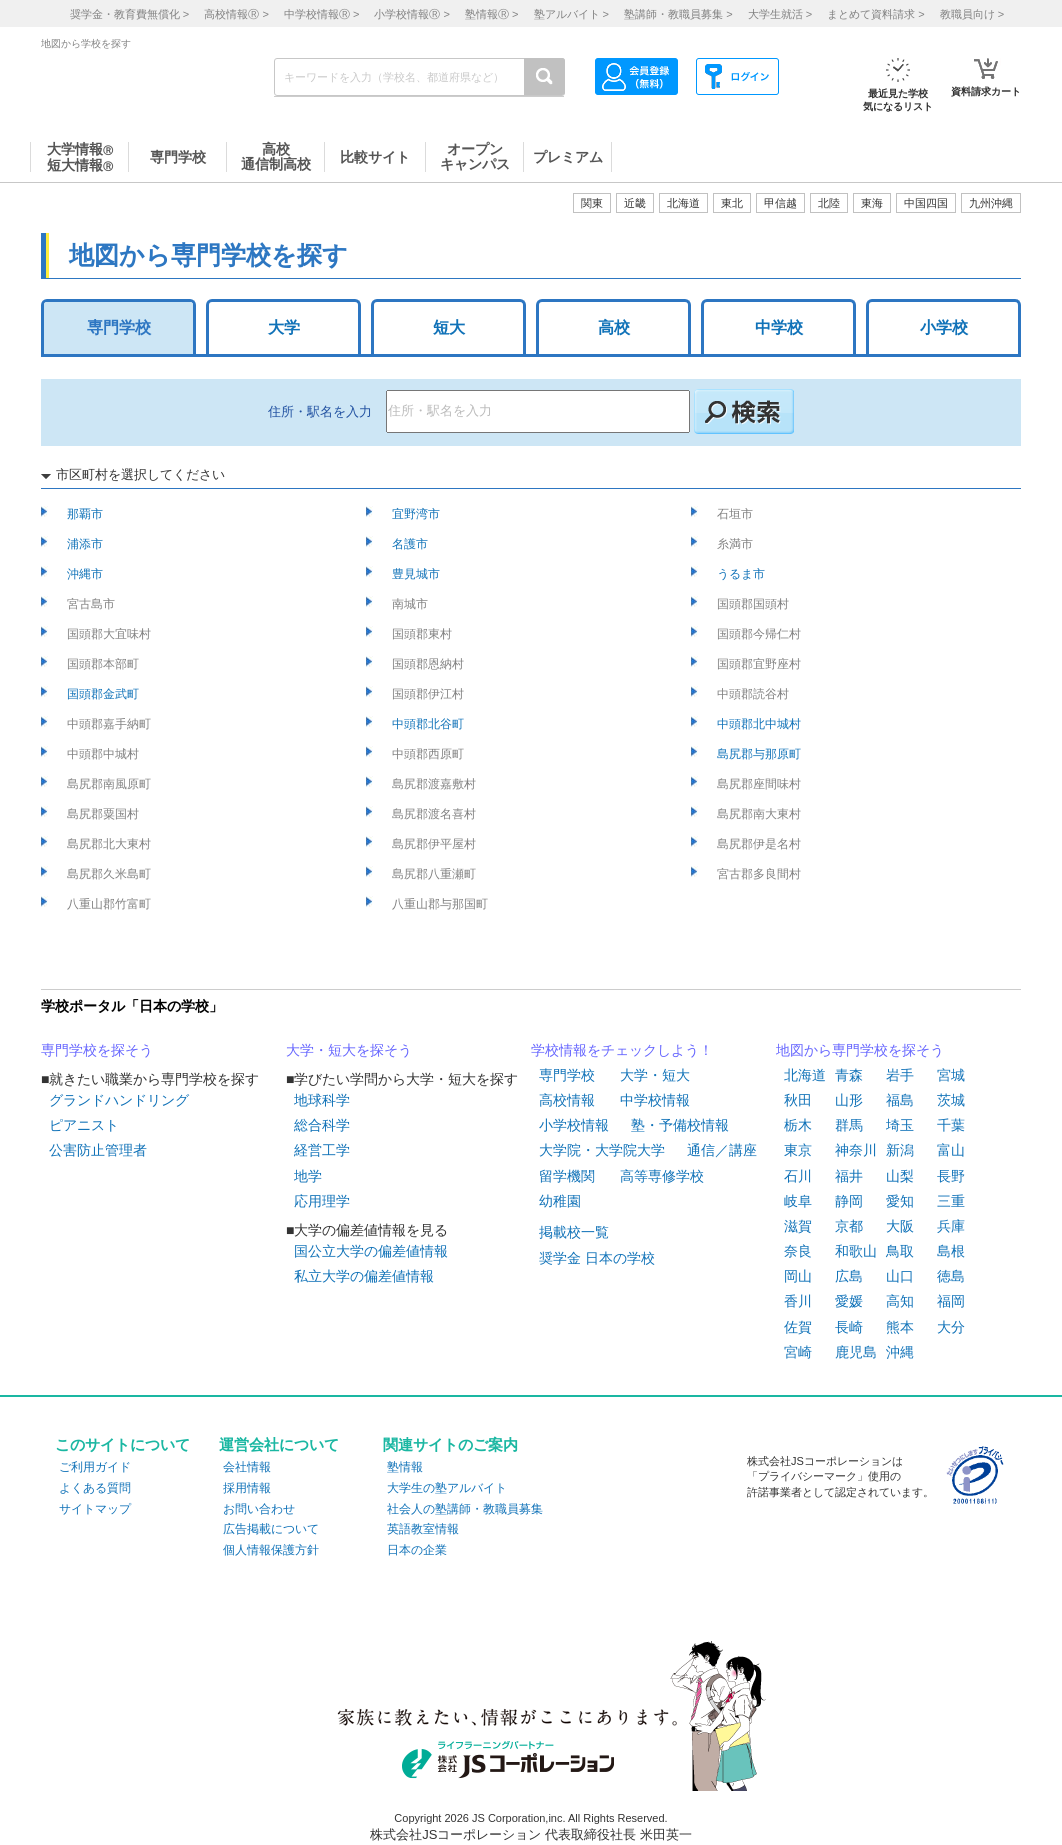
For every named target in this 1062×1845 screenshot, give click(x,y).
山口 (900, 1276)
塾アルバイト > (571, 14)
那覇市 (86, 514)
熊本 (900, 1327)
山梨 (900, 1176)
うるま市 (742, 574)
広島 (849, 1276)
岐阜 (798, 1201)
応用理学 (322, 1201)
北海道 (683, 203)
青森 (849, 1075)
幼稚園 (560, 1201)
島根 (951, 1251)
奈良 (798, 1251)
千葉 (951, 1125)
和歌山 (856, 1251)
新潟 (900, 1150)
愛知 (900, 1201)
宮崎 (798, 1352)
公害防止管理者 (98, 1150)
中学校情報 (655, 1100)
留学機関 (567, 1176)
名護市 (411, 544)
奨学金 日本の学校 (597, 1258)
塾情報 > (491, 14)
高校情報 (567, 1100)
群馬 (849, 1125)
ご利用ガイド (95, 1467)
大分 (951, 1327)
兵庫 (951, 1226)
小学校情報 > (411, 14)
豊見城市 (417, 574)
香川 (798, 1301)
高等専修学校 (662, 1176)
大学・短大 (655, 1075)
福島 (900, 1100)
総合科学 (322, 1125)
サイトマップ (95, 1509)
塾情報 (405, 1467)
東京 (798, 1150)
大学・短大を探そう (349, 1050)
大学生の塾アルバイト (447, 1488)
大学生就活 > (780, 14)
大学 (284, 327)
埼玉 (900, 1125)
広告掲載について (271, 1529)
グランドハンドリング (119, 1100)
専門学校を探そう (97, 1050)
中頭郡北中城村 (760, 724)
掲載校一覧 (574, 1232)
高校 (614, 327)
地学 (308, 1176)
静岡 (849, 1201)
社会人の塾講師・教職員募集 (465, 1509)
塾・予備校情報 (680, 1125)
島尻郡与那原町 (760, 754)
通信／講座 (722, 1150)
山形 (849, 1100)
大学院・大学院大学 (602, 1150)
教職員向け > (972, 14)
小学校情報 (574, 1125)
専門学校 (119, 327)
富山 (951, 1150)
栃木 (798, 1125)
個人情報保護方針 (271, 1550)
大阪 (900, 1226)
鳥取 (900, 1251)
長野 (951, 1176)
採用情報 (247, 1488)
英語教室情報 (423, 1529)
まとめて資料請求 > (875, 14)
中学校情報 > (321, 14)
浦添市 (86, 544)
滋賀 (798, 1226)
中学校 (779, 327)
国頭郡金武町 (104, 694)
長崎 (849, 1327)
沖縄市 (86, 574)
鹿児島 (856, 1352)
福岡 (951, 1301)
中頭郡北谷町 (429, 724)
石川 (798, 1176)
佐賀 (798, 1327)
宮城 (951, 1075)
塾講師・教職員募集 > (678, 14)
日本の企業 (417, 1550)
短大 (449, 327)
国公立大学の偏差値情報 (371, 1251)
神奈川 (856, 1150)
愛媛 (849, 1301)
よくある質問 (95, 1488)
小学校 (944, 327)
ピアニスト (84, 1125)
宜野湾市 (417, 514)
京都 (849, 1226)
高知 (900, 1301)
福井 (849, 1176)
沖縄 (900, 1352)
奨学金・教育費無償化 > (129, 14)
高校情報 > (236, 14)
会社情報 (247, 1467)
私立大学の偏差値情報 (364, 1276)
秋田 (798, 1100)
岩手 (900, 1075)
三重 (951, 1201)
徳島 (951, 1276)
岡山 (798, 1276)
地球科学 (322, 1100)
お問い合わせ (259, 1509)
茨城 (951, 1100)
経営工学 (322, 1150)
